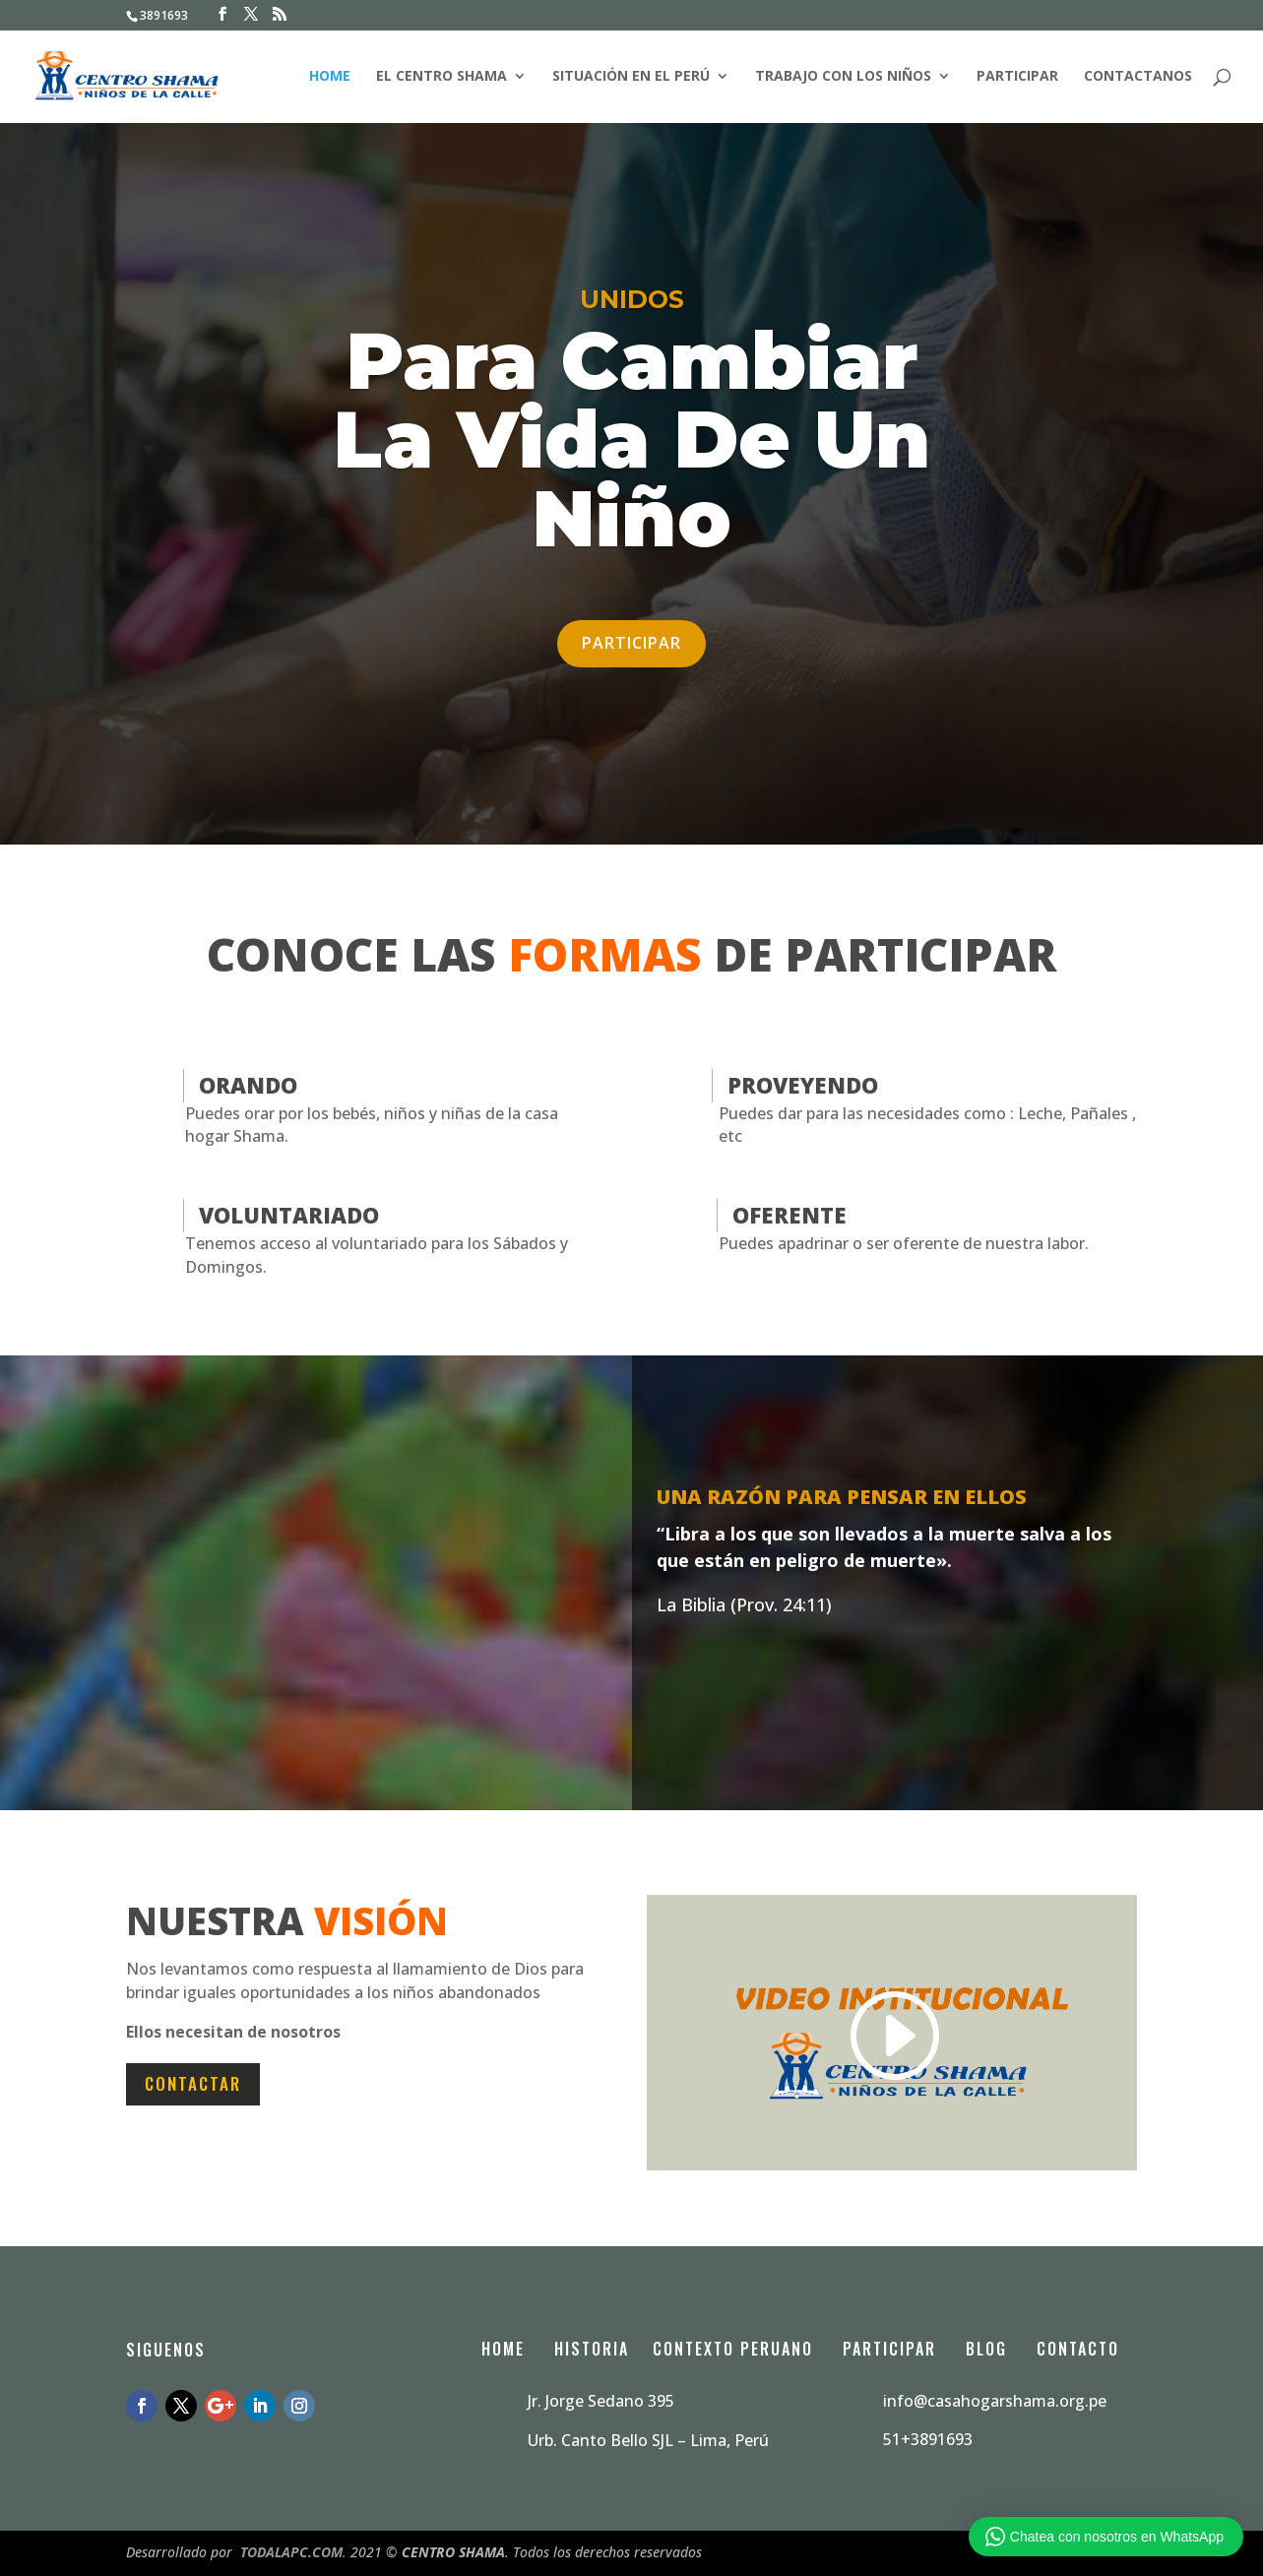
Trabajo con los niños (843, 78)
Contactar (193, 2083)
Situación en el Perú (631, 78)
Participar (1017, 78)
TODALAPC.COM (291, 2552)
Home (329, 78)
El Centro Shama (441, 78)
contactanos (1138, 78)
